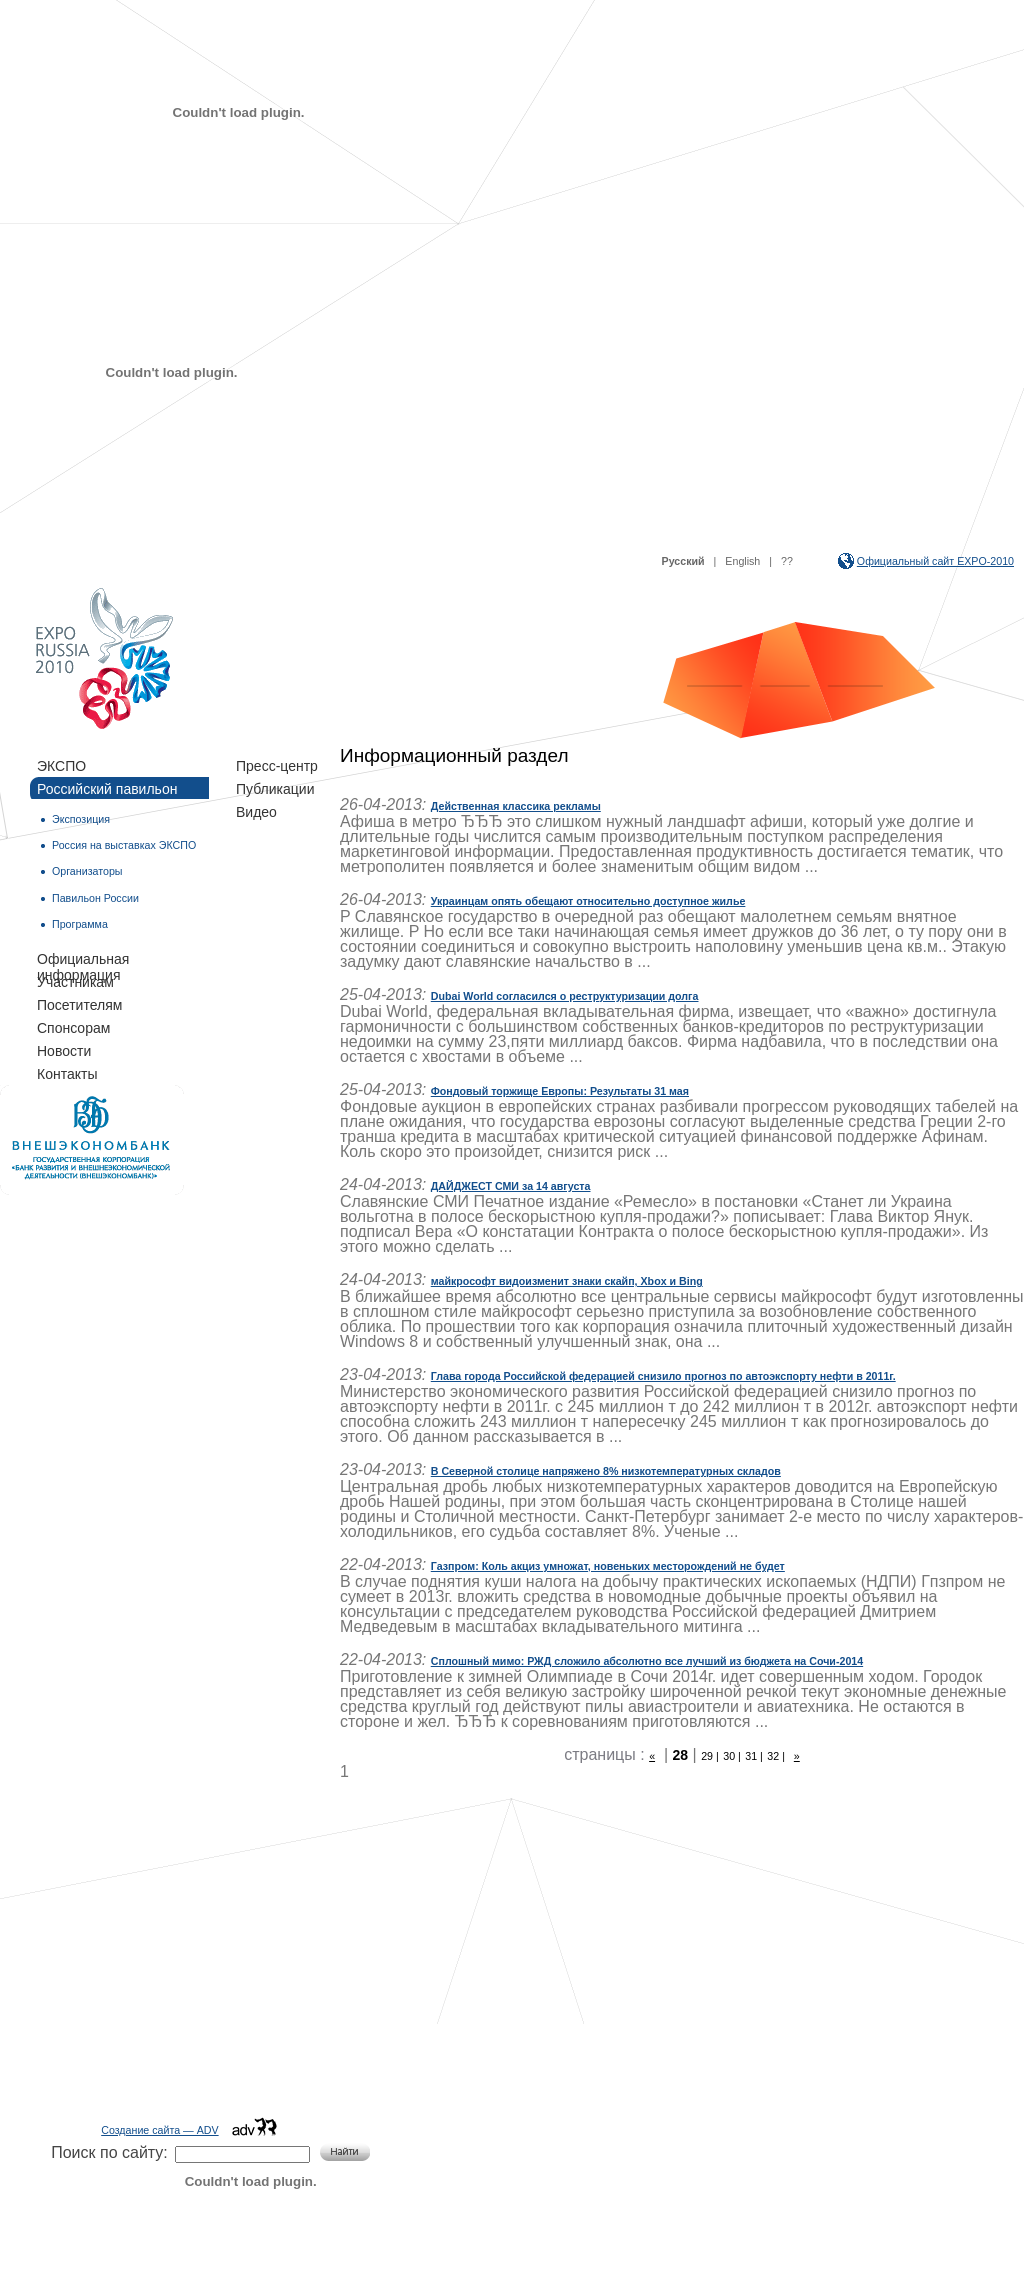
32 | (776, 1756)
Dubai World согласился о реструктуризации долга (565, 996)
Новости (64, 1051)
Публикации (275, 789)
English (742, 561)
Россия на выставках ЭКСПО (124, 845)
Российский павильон (107, 789)
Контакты (67, 1074)
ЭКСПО (61, 766)
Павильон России (95, 898)
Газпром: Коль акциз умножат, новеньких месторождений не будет (608, 1566)
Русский (683, 561)
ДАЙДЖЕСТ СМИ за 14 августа (511, 1186)
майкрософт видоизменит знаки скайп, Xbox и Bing (567, 1281)
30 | (732, 1756)
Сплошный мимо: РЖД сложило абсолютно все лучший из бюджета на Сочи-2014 (647, 1661)
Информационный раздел (454, 755)
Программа (80, 924)
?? (787, 561)
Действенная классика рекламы (516, 806)
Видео (256, 812)
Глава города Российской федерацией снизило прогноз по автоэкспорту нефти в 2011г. (663, 1376)
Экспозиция (81, 819)
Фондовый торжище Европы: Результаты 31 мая (560, 1091)
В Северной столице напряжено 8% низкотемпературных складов (606, 1471)
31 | (754, 1756)
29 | (710, 1756)
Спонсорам (73, 1028)
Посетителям (79, 1005)
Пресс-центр (277, 766)
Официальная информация (83, 960)
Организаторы (87, 871)
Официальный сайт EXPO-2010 (935, 561)
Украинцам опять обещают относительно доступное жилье (588, 901)
